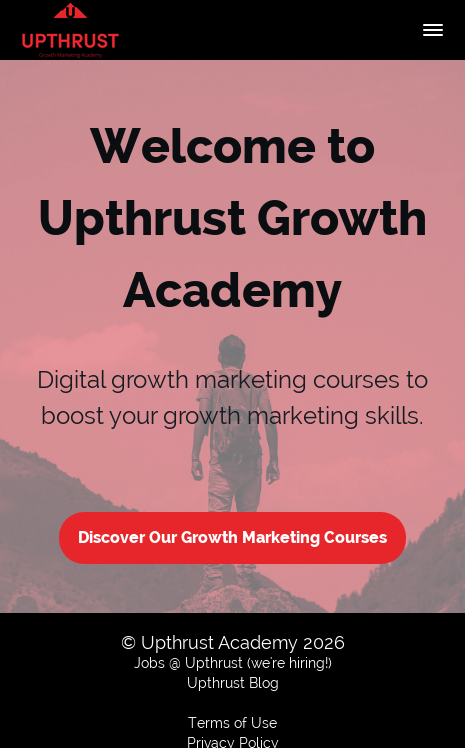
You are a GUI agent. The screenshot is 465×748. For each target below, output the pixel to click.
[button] (433, 30)
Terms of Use (232, 723)
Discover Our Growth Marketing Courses (232, 537)
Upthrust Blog (233, 683)
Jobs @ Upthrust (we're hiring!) (233, 663)
